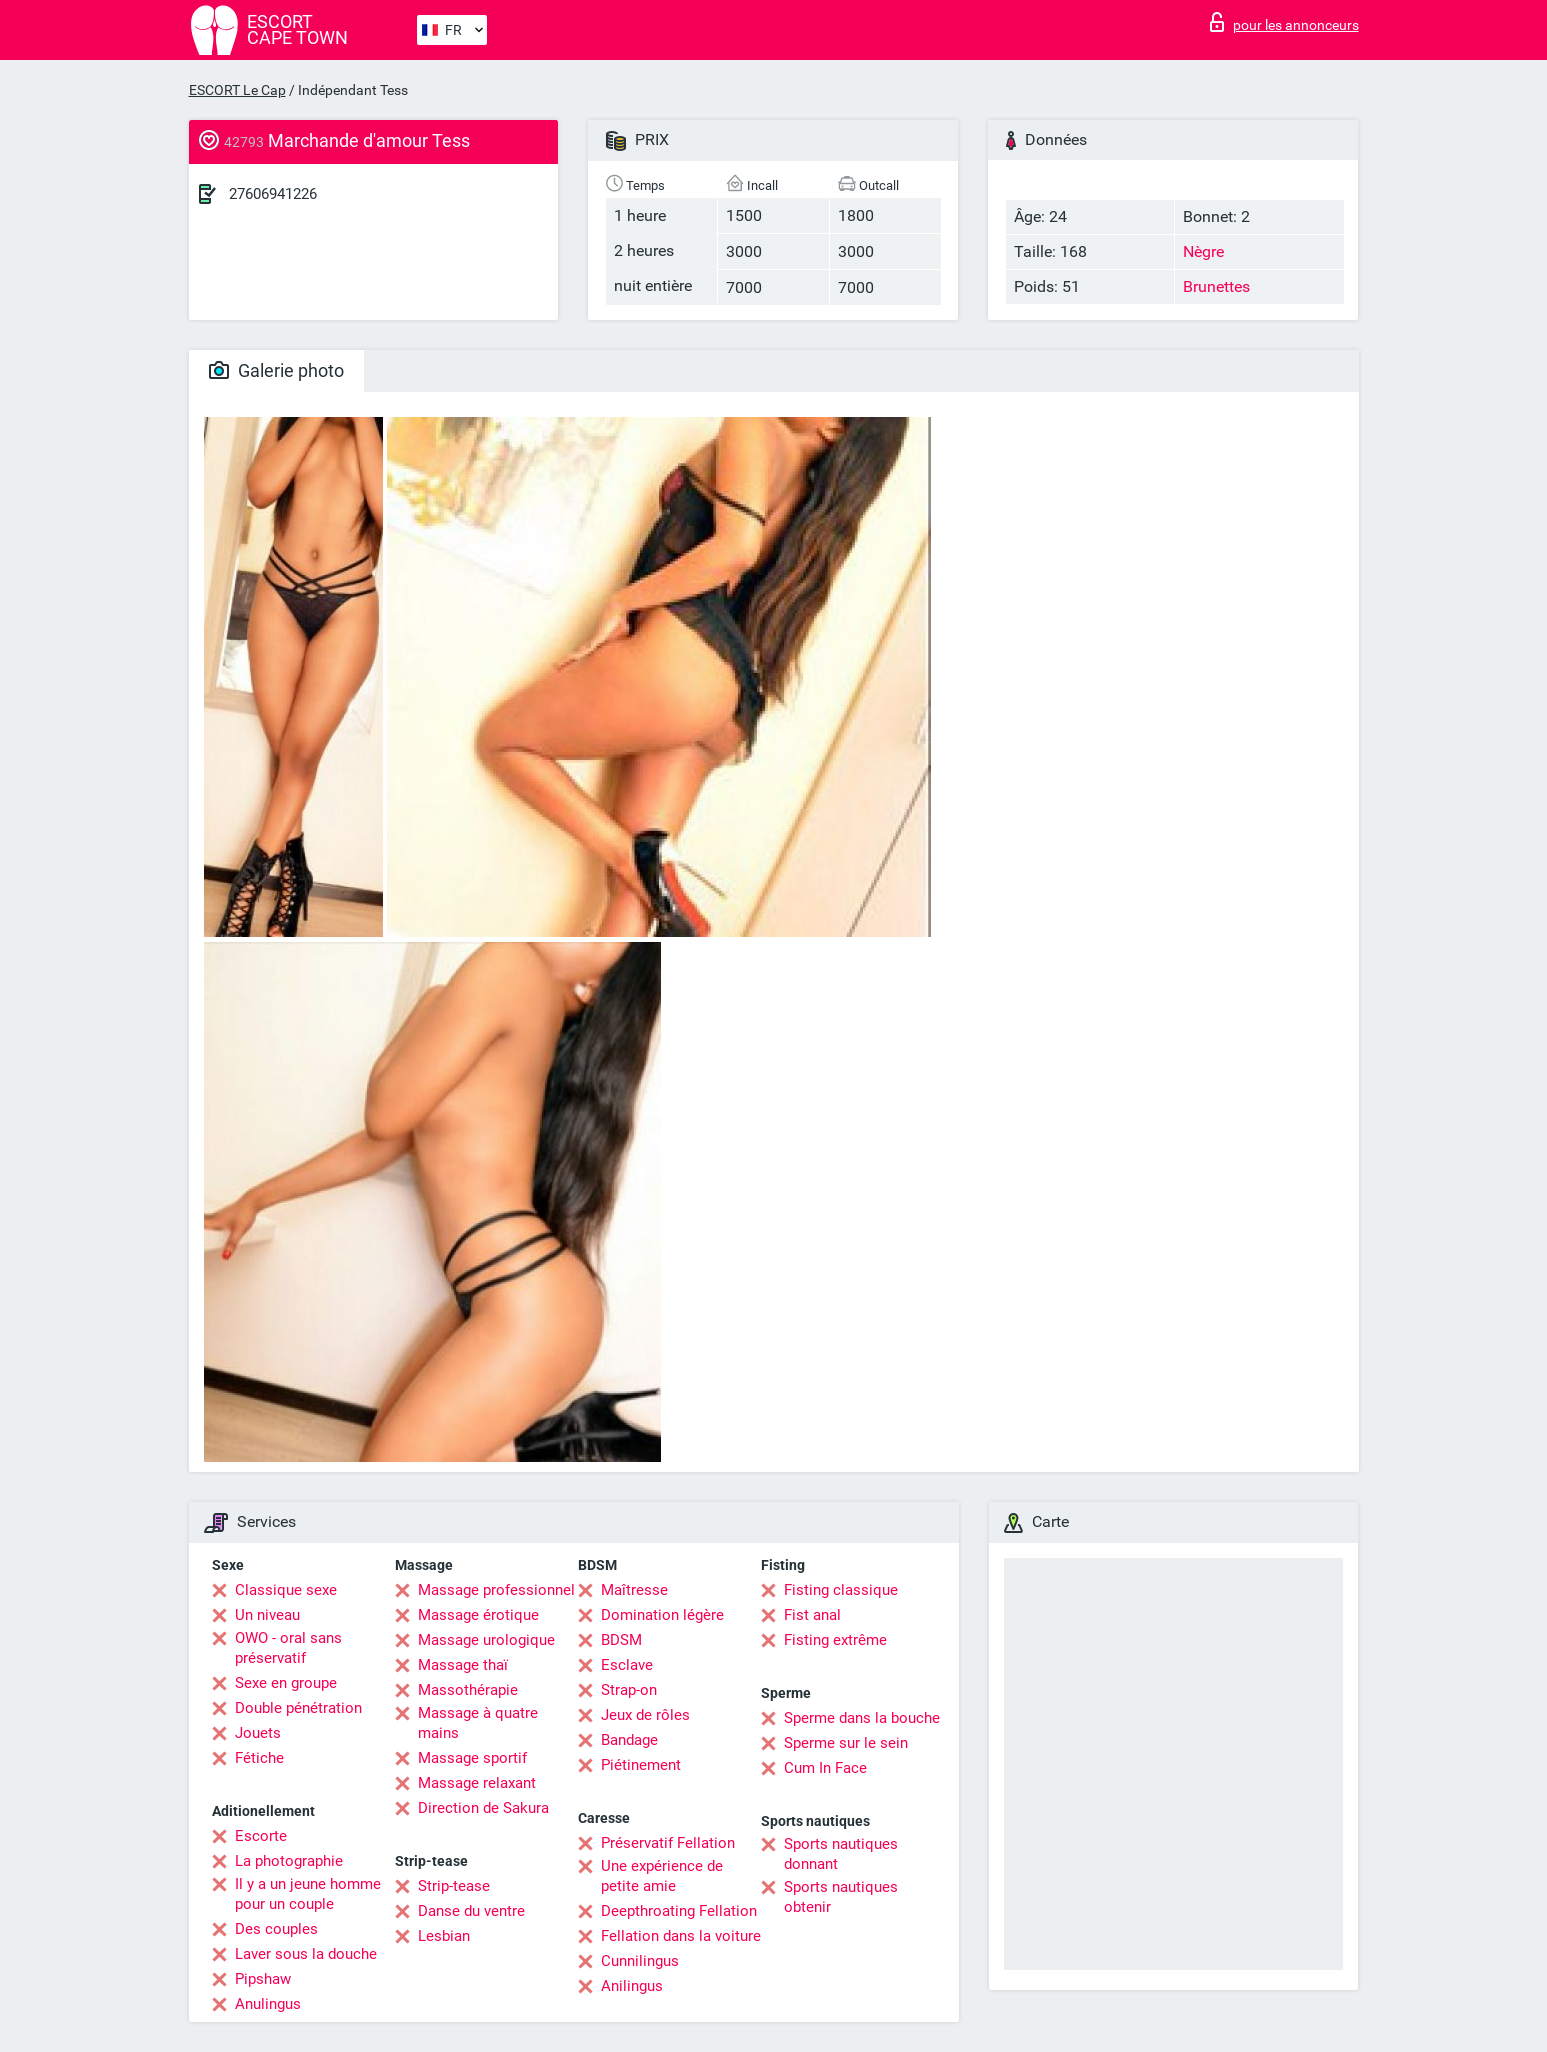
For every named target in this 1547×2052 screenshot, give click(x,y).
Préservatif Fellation (668, 1843)
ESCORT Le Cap (237, 90)
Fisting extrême (835, 1640)
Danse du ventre (471, 1911)
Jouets (258, 1733)
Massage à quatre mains (478, 1723)
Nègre (1203, 251)
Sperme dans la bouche (862, 1718)
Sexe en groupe (286, 1683)
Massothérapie (468, 1690)
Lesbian (444, 1936)
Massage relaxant (477, 1783)
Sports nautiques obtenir (841, 1897)
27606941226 (273, 194)
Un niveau (267, 1615)
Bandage (629, 1740)
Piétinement (641, 1765)
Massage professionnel (496, 1590)
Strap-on (629, 1690)
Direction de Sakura (483, 1808)
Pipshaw (263, 1979)
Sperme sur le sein (846, 1743)
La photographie (289, 1861)
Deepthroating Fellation (679, 1911)
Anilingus (632, 1986)
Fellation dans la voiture (681, 1936)
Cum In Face (825, 1768)
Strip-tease (454, 1886)
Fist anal (812, 1615)
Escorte (261, 1836)
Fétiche (259, 1758)
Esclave (627, 1665)
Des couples (276, 1929)
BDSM (621, 1640)
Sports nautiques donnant (841, 1854)
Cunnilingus (640, 1961)
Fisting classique (841, 1590)
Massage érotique (478, 1615)
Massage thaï (463, 1665)
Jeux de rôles (645, 1715)
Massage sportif (472, 1758)
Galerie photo (276, 370)
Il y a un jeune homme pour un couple (308, 1894)
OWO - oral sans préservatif (288, 1648)
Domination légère (662, 1615)
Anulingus (268, 2004)
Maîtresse (634, 1590)
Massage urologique (486, 1640)
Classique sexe (286, 1590)
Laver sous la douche (306, 1954)
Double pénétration (298, 1708)
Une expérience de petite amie (662, 1876)
